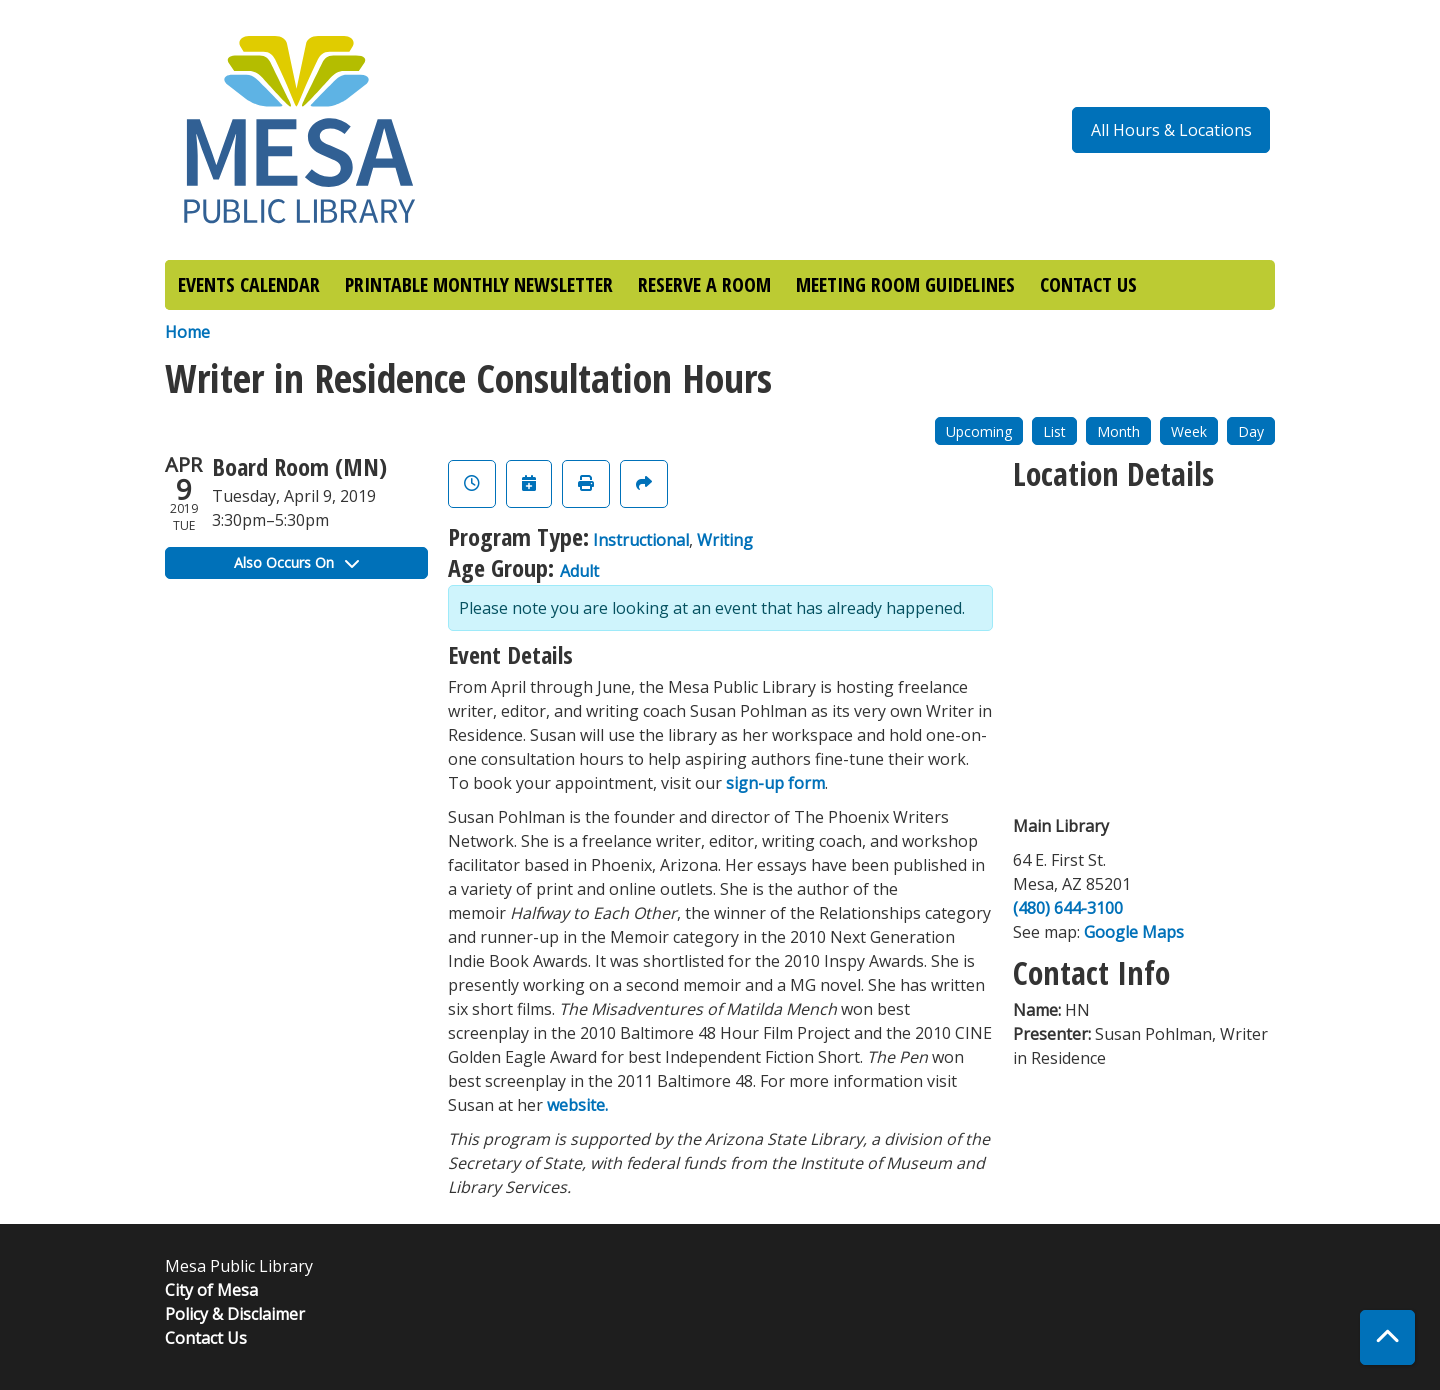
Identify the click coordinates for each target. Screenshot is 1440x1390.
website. (577, 1105)
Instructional (641, 540)
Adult (579, 571)
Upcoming (979, 431)
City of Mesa (211, 1290)
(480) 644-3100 (1068, 908)
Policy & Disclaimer (235, 1314)
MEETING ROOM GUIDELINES (905, 284)
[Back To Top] (1387, 1337)
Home (187, 332)
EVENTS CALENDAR (249, 284)
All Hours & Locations (1171, 130)
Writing (725, 540)
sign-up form (775, 783)
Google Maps (1134, 932)
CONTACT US (1088, 284)
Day (1251, 431)
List (1054, 431)
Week (1189, 431)
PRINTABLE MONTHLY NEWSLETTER (479, 284)
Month (1118, 431)
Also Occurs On (296, 562)
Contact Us (206, 1338)
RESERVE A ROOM (704, 284)
